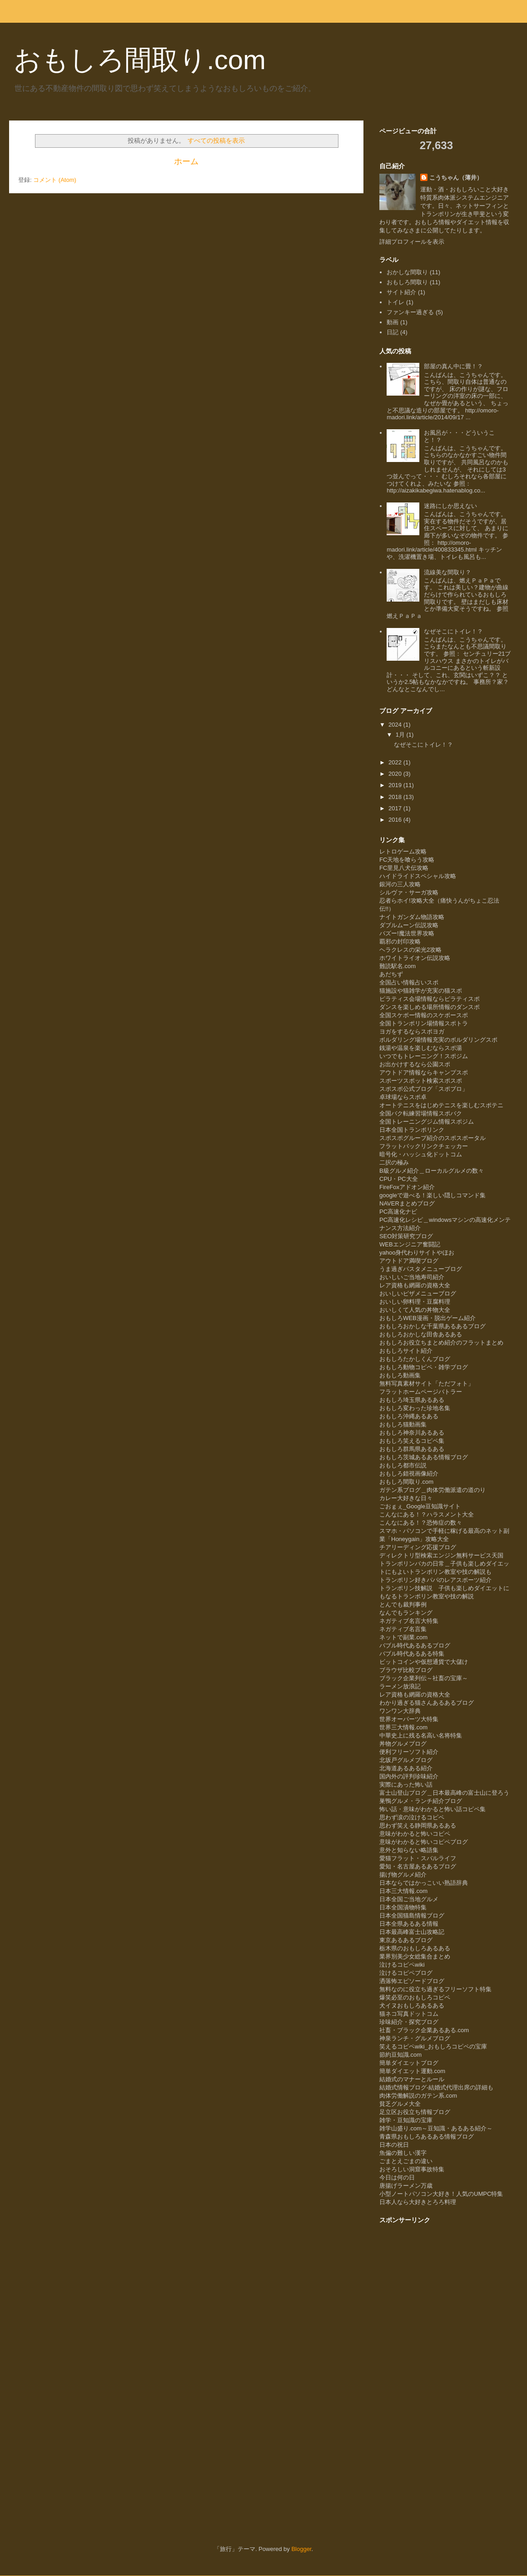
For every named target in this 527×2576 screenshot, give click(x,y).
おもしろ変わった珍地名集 (414, 1408)
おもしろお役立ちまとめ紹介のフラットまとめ (441, 1342)
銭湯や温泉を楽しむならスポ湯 (420, 1047)
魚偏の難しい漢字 (403, 2152)
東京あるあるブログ (406, 1940)
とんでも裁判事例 (403, 1604)
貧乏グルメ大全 (400, 2103)
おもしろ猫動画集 (403, 1424)
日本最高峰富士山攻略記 (411, 1931)
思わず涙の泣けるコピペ (411, 1817)
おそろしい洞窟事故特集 (411, 2169)
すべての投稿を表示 (216, 140)
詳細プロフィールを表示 (411, 241)
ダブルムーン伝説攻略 (408, 925)
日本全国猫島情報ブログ (411, 1915)
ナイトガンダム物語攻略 (411, 917)
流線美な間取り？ (447, 572)
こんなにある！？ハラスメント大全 (426, 1514)
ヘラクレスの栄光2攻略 (410, 949)
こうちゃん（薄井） (455, 177)
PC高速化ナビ (398, 1211)
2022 (395, 762)
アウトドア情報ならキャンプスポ (423, 1072)
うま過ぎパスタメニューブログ (420, 1268)
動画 (392, 322)
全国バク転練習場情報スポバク (420, 1113)
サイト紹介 (401, 292)
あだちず (391, 974)
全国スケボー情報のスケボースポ (423, 1015)
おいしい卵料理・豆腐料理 (414, 1301)
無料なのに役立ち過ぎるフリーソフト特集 (435, 1989)
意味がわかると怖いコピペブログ (423, 1841)
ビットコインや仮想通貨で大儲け (423, 1661)
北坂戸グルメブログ (406, 1760)
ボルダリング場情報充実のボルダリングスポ (438, 1039)
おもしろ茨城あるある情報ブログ (423, 1457)
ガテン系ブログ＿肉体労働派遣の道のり (432, 1489)
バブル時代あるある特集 (411, 1653)
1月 (401, 734)
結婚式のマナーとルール (411, 2079)
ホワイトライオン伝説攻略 (414, 957)
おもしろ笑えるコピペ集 (411, 1440)
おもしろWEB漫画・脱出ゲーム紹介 (427, 1318)
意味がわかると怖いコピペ (414, 1833)
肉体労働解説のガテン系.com (418, 2095)
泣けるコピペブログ (406, 1972)
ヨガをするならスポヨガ (411, 1031)
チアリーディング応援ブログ (417, 1547)
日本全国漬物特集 (403, 1907)
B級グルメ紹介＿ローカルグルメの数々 (431, 1170)
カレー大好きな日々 (406, 1498)
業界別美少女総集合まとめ (414, 1956)
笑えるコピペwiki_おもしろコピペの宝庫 (433, 2046)
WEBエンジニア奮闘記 (409, 1244)
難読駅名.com (397, 966)
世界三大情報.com (403, 1727)
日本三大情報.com (403, 1891)
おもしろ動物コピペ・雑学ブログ (423, 1367)
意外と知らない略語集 (408, 1850)
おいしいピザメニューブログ (417, 1293)
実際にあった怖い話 (406, 1784)
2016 (395, 819)
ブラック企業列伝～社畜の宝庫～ (423, 1678)
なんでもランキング (406, 1612)
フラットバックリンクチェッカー (423, 1146)
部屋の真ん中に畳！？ (453, 366)
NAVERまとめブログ (407, 1203)
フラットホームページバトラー (420, 1391)
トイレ (395, 302)
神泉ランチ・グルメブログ (414, 2038)
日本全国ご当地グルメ (408, 1899)
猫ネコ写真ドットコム (408, 2013)
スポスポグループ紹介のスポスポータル (432, 1138)
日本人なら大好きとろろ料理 (417, 2202)
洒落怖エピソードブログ (411, 1981)
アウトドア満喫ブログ (408, 1260)
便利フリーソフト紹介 (408, 1751)
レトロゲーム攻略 (403, 851)
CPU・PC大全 (398, 1178)
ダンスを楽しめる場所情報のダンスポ (429, 1007)
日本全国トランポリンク (411, 1129)
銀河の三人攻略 (400, 884)
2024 (395, 724)
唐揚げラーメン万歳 (406, 2185)
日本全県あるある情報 (408, 1923)
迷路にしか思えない (450, 505)
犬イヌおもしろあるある (411, 2005)
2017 (395, 808)
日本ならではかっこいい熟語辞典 (423, 1882)
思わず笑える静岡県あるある (417, 1825)
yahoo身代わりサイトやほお (416, 1252)
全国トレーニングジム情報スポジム (426, 1121)
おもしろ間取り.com (140, 60)
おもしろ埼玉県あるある (411, 1399)
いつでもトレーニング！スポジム (423, 1056)
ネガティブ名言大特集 (408, 1620)
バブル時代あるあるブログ (414, 1645)
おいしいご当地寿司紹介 (411, 1277)
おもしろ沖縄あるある (408, 1416)
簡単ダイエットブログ (408, 2062)
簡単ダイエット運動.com (412, 2071)
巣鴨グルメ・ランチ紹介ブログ (420, 1801)
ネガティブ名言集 (403, 1629)
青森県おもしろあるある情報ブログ (426, 2136)
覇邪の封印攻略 (400, 941)
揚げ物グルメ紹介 (403, 1874)
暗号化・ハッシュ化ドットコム (420, 1154)
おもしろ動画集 (400, 1375)
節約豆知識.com (400, 2054)
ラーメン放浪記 (400, 1686)
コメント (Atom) (54, 179)
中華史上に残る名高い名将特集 (420, 1735)
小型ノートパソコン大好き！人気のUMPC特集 (441, 2193)
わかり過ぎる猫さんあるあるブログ (426, 1702)
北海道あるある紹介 (406, 1768)
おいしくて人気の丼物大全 (414, 1309)
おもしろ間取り (407, 282)
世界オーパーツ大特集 (408, 1719)
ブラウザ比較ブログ (406, 1670)
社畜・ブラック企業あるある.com (424, 2030)
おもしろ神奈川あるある (411, 1432)
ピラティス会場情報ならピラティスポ (429, 998)
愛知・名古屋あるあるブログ (417, 1866)
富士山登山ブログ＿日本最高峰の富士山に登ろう (444, 1792)
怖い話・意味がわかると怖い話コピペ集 (432, 1809)
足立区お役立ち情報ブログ (414, 2112)
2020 (395, 773)
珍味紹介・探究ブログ (408, 2022)
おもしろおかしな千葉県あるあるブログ (432, 1326)
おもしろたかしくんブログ (414, 1359)
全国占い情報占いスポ (408, 982)
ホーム (186, 161)
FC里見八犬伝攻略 (403, 867)
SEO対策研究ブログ (406, 1236)
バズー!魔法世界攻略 (406, 933)
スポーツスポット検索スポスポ (420, 1080)
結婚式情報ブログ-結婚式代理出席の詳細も (436, 2087)
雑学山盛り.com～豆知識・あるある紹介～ (435, 2128)
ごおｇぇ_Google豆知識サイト (420, 1506)
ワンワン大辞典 (400, 1710)
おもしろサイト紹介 (406, 1350)
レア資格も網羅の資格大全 (414, 1285)
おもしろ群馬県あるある (411, 1449)
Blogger (301, 2549)
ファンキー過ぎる (410, 312)
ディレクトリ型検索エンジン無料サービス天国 (441, 1555)
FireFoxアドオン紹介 (407, 1187)
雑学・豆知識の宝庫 (406, 2120)
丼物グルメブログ (403, 1743)
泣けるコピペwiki (402, 1964)
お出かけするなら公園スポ (414, 1064)
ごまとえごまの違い (406, 2161)
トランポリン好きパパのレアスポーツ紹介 (435, 1580)
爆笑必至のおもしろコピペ (414, 1997)
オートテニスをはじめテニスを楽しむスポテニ (441, 1105)
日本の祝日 (394, 2144)
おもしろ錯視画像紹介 (408, 1473)
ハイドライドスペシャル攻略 (417, 876)
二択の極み (394, 1162)
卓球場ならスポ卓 (403, 1097)
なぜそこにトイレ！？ (453, 631)
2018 (395, 796)
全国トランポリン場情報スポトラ (423, 1023)
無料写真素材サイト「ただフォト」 (426, 1383)
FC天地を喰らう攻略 (406, 859)
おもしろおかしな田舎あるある (420, 1334)
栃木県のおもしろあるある (414, 1948)
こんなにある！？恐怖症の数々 (420, 1522)
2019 (395, 785)
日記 (392, 332)
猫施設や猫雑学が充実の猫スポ (420, 990)
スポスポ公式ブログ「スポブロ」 (423, 1088)
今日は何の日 (397, 2177)
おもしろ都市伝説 (403, 1465)
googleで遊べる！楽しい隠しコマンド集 (432, 1195)
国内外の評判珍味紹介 (408, 1776)
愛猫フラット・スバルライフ (417, 1858)
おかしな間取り (407, 272)
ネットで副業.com (403, 1637)
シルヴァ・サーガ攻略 (408, 892)
